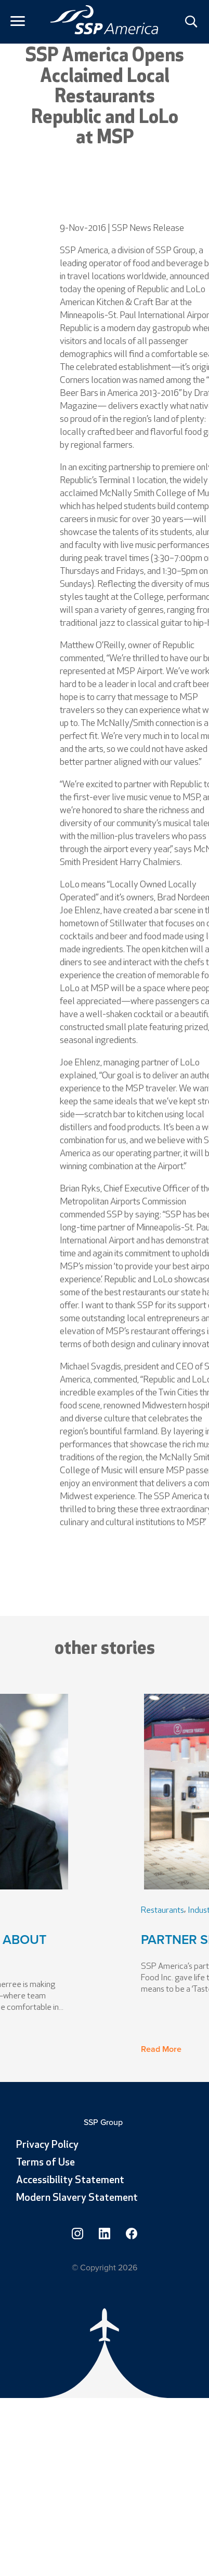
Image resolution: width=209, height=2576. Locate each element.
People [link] (18, 1911)
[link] (104, 19)
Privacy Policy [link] (47, 2145)
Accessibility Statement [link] (70, 2180)
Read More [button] (25, 2049)
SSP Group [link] (104, 2122)
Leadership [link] (54, 1911)
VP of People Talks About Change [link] (92, 1948)
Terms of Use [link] (45, 2163)
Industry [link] (92, 1911)
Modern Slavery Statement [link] (77, 2198)
